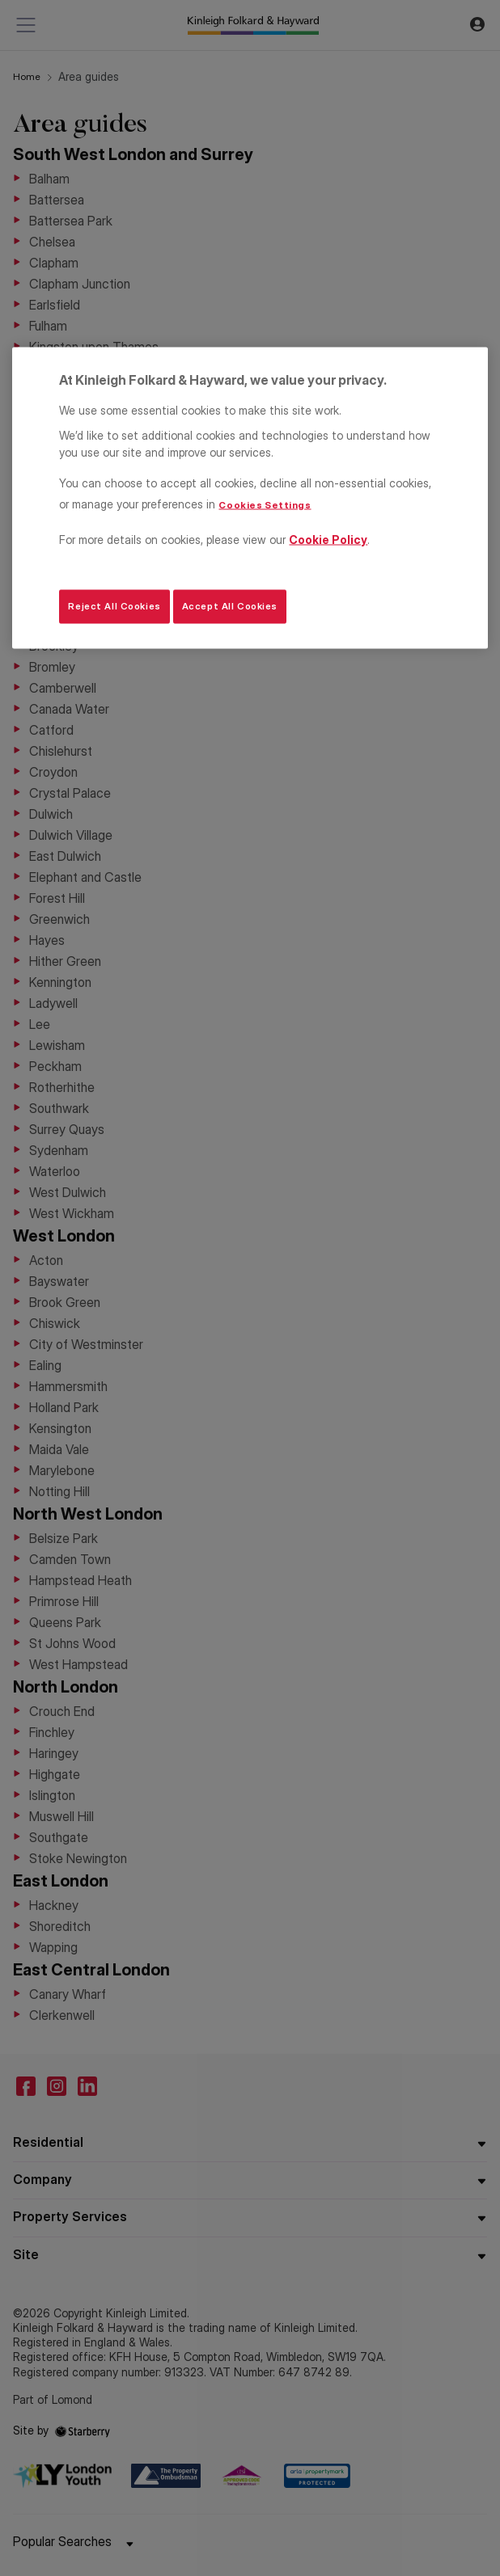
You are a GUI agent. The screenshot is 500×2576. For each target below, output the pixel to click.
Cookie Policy (328, 539)
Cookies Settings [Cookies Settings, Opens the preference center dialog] (264, 504)
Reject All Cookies (114, 606)
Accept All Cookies (230, 606)
